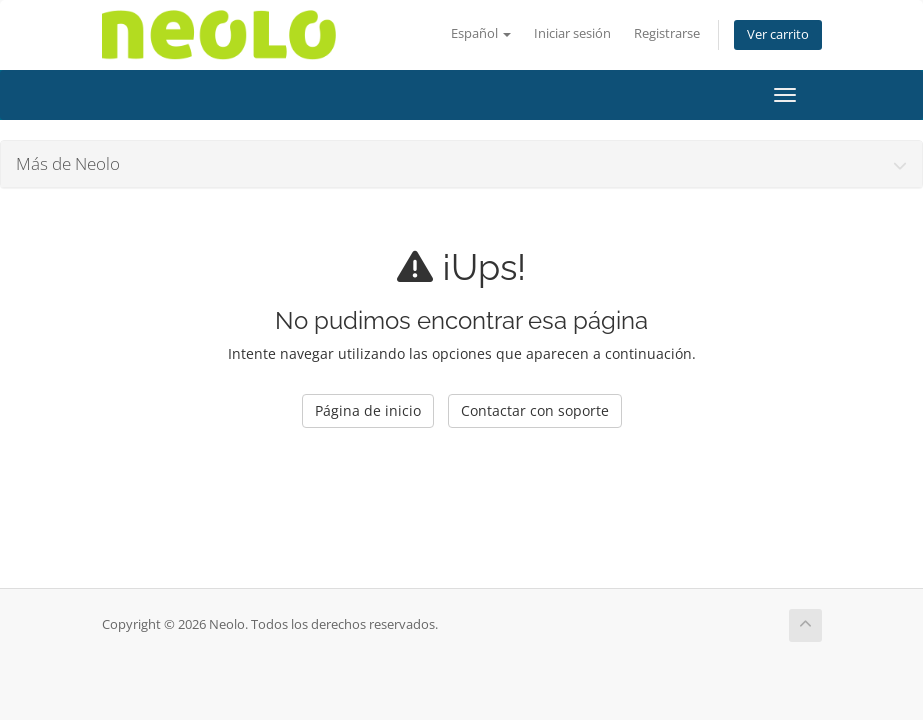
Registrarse (667, 33)
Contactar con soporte (535, 410)
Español (481, 33)
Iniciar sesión (572, 33)
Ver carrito (778, 34)
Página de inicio (368, 410)
